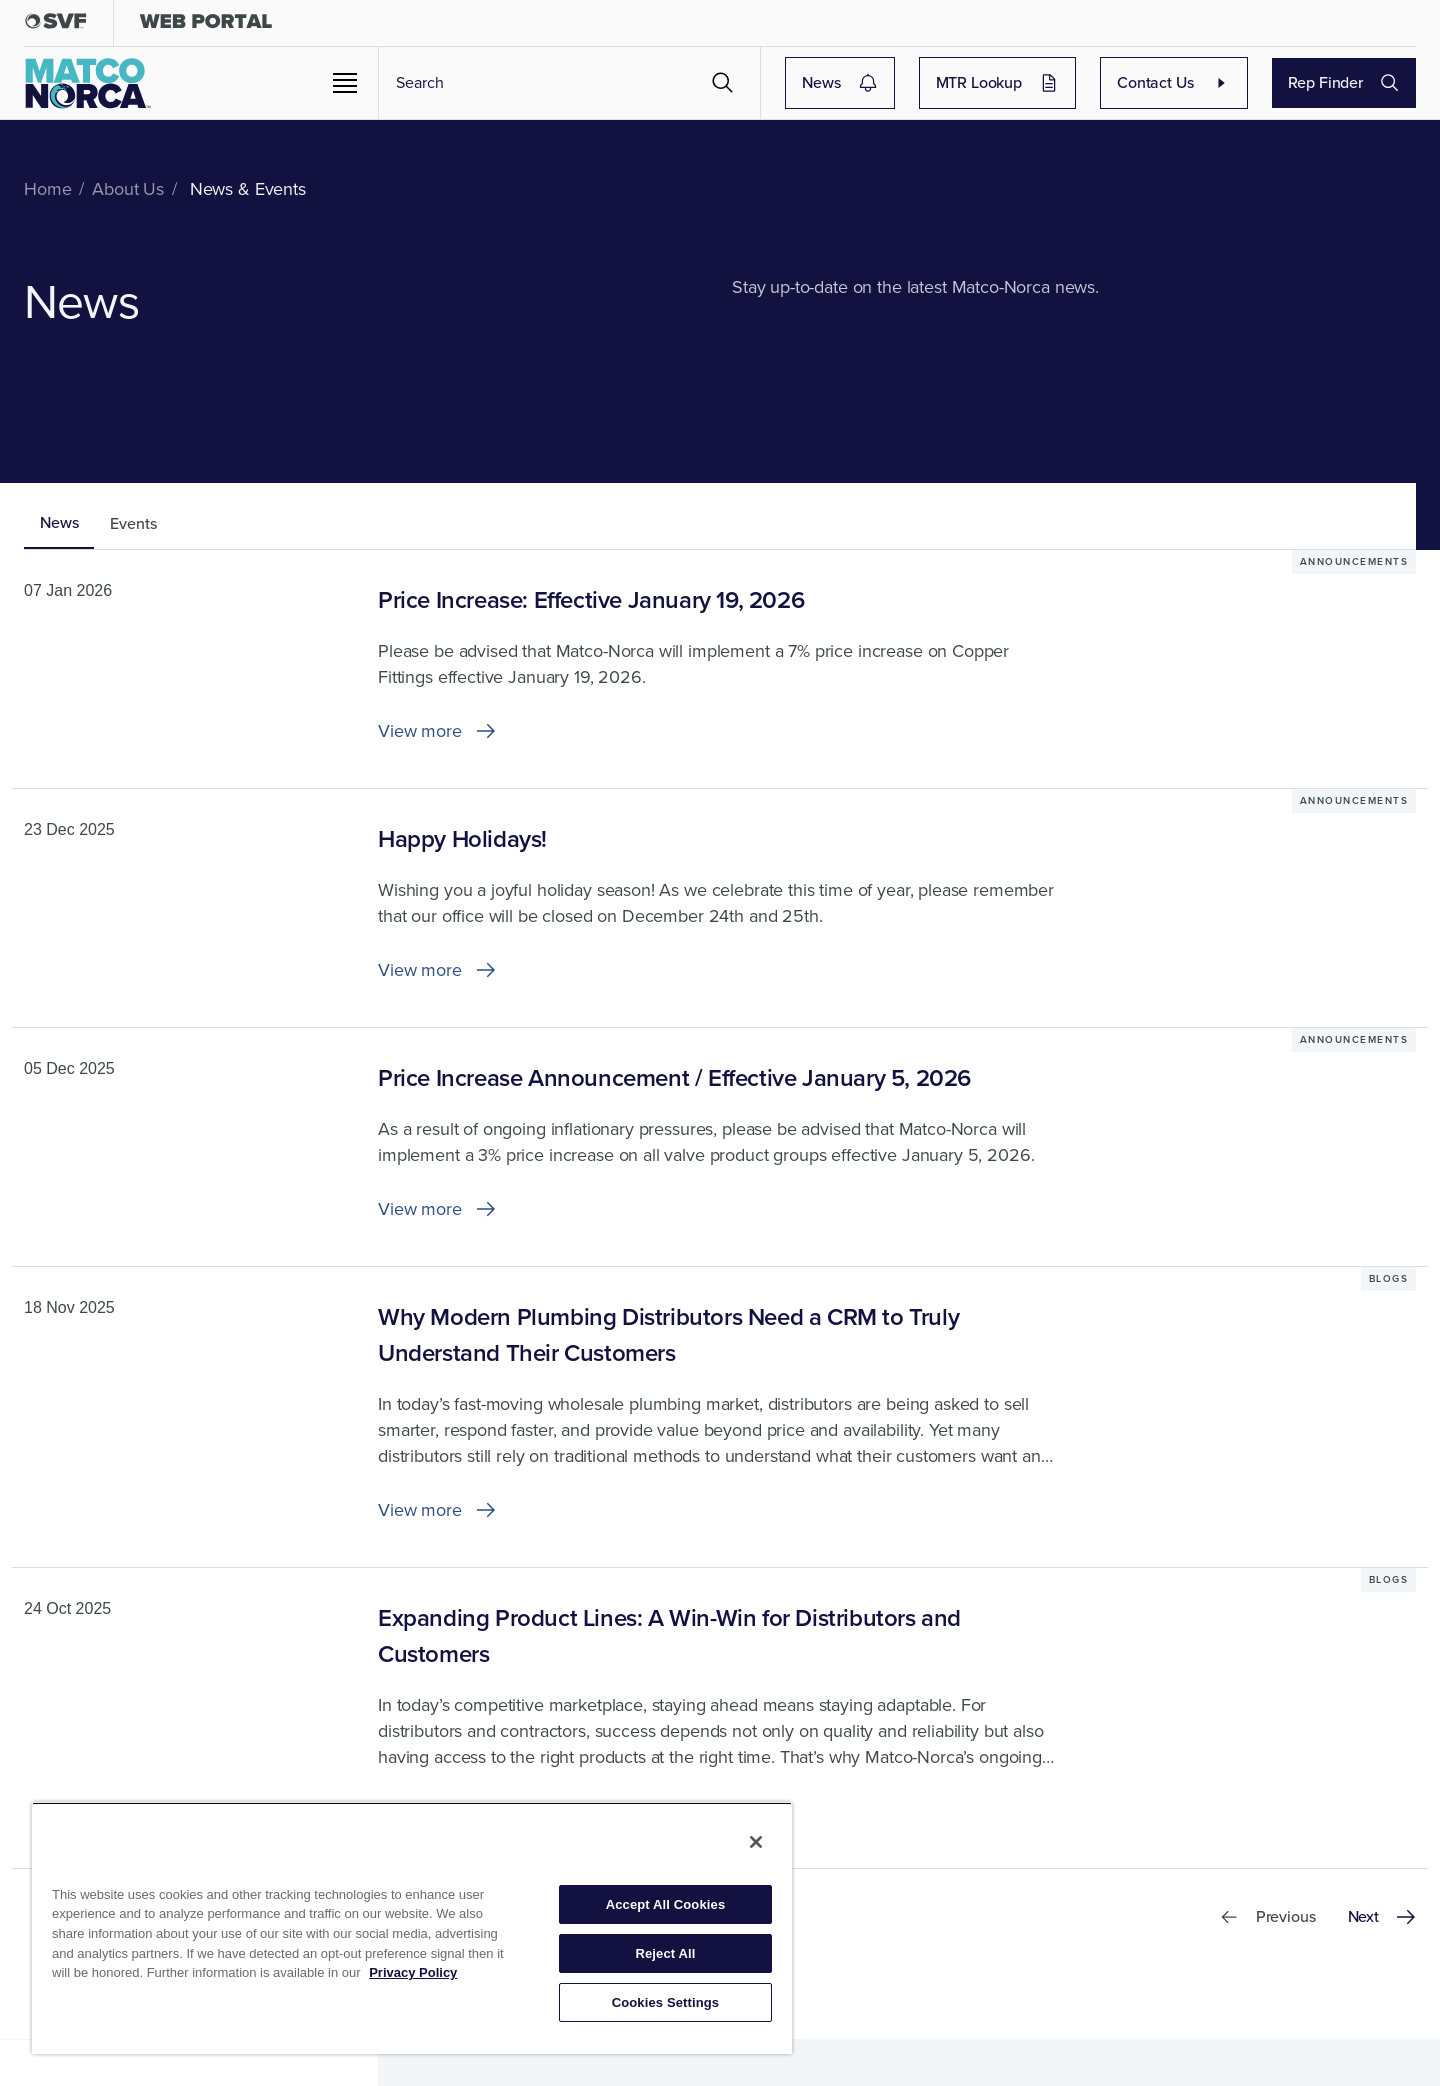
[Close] (756, 1842)
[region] (412, 1928)
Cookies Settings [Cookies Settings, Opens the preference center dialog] (666, 2002)
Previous (1267, 1916)
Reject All (665, 1953)
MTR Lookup (998, 82)
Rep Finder (1344, 82)
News (839, 82)
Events (133, 523)
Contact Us (1174, 82)
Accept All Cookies (666, 1904)
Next (1382, 1916)
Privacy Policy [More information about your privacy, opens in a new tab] (413, 1972)
